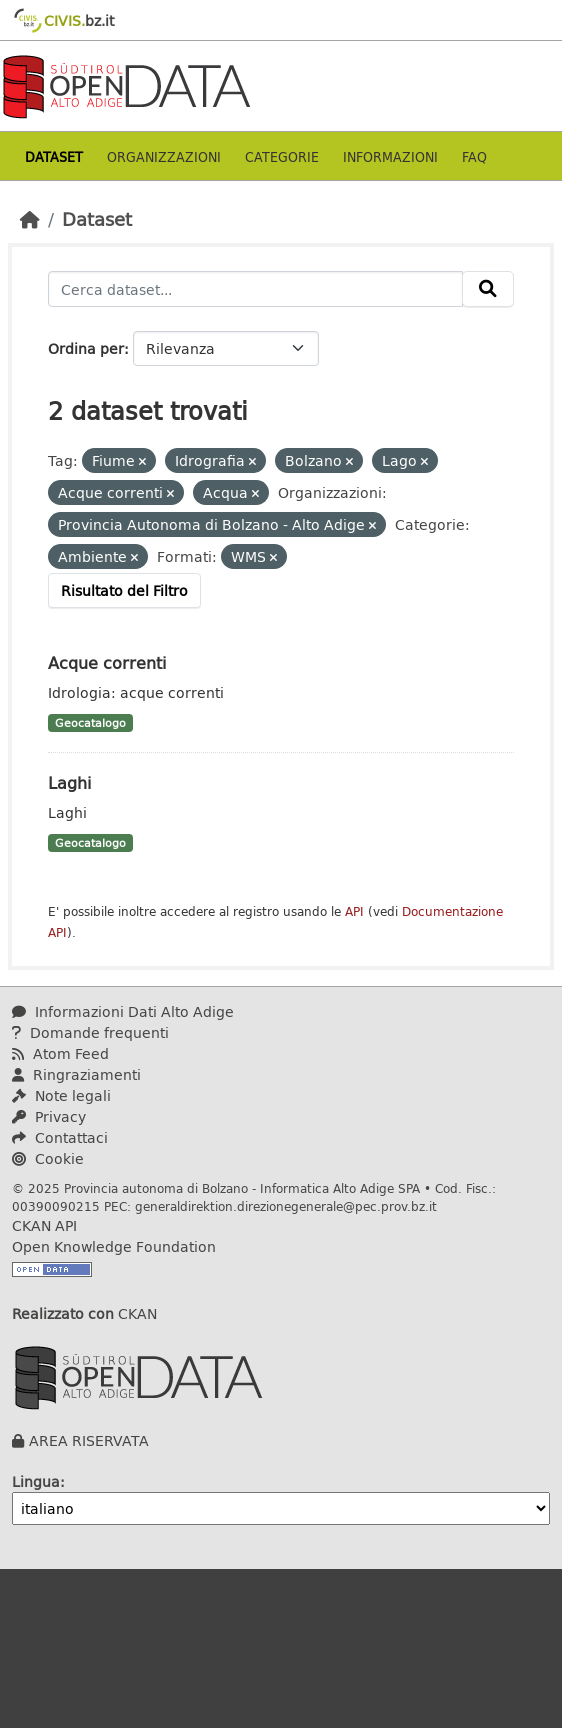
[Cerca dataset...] (255, 289)
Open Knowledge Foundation (114, 1246)
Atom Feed (60, 1053)
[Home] (30, 219)
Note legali (61, 1095)
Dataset (54, 156)
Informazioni (390, 156)
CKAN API (44, 1225)
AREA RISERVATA (89, 1440)
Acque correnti (107, 662)
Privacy (49, 1116)
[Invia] (488, 289)
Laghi (69, 782)
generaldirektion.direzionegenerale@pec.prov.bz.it (286, 1206)
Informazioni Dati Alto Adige (123, 1011)
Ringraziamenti (76, 1074)
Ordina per (86, 348)
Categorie (282, 156)
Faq (474, 156)
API (354, 911)
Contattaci (60, 1137)
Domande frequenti (90, 1032)
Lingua (36, 1481)
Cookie (48, 1158)
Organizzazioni (164, 156)
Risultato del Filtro (124, 590)
